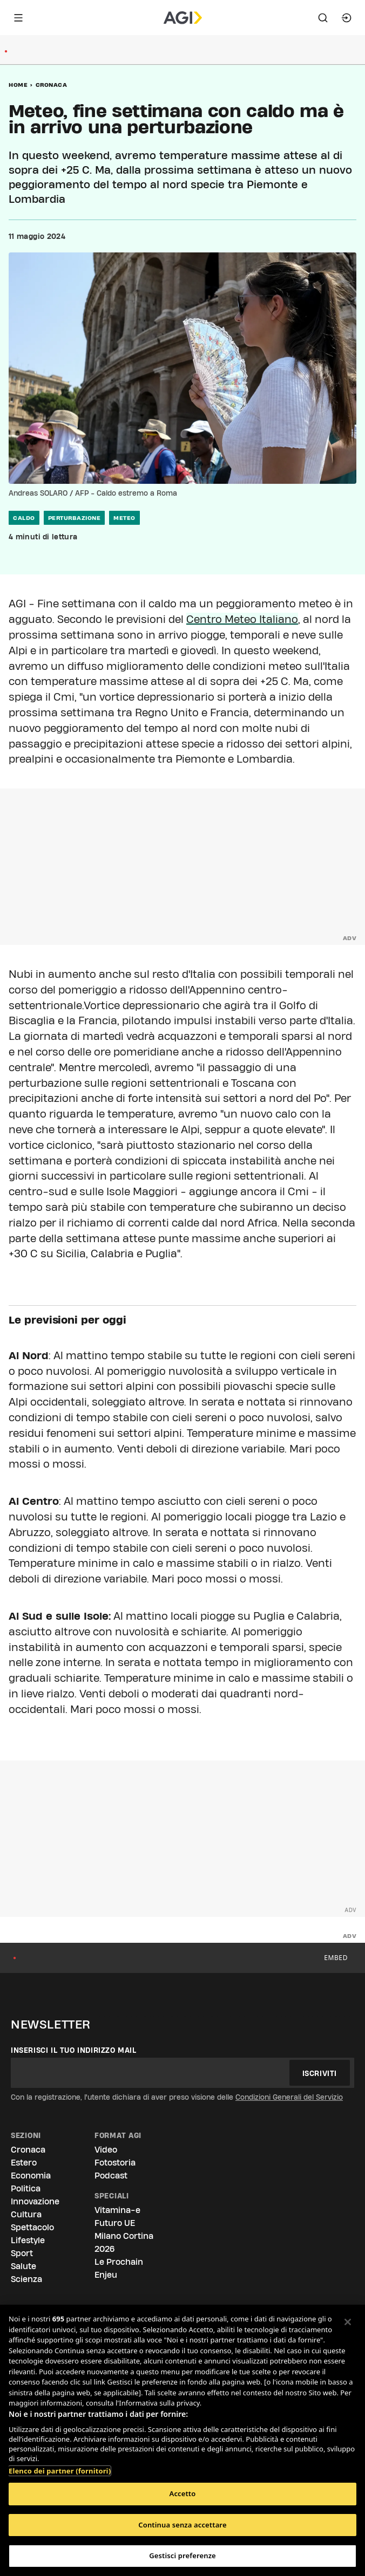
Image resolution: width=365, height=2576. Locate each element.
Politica (25, 2188)
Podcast (110, 2175)
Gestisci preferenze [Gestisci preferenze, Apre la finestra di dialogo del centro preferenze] (182, 2555)
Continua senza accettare (182, 2525)
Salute (23, 2266)
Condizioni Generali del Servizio (289, 2097)
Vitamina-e (117, 2210)
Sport (22, 2253)
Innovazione (35, 2201)
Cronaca (51, 84)
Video (105, 2150)
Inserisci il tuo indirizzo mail (74, 2050)
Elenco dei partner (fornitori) (60, 2465)
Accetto (183, 2493)
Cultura (26, 2214)
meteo (124, 518)
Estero (24, 2162)
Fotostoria (115, 2162)
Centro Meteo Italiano (242, 619)
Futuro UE (114, 2223)
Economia (31, 2175)
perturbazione (74, 518)
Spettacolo (32, 2227)
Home (18, 84)
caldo (24, 518)
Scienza (26, 2279)
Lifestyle (28, 2240)
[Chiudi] (348, 2322)
